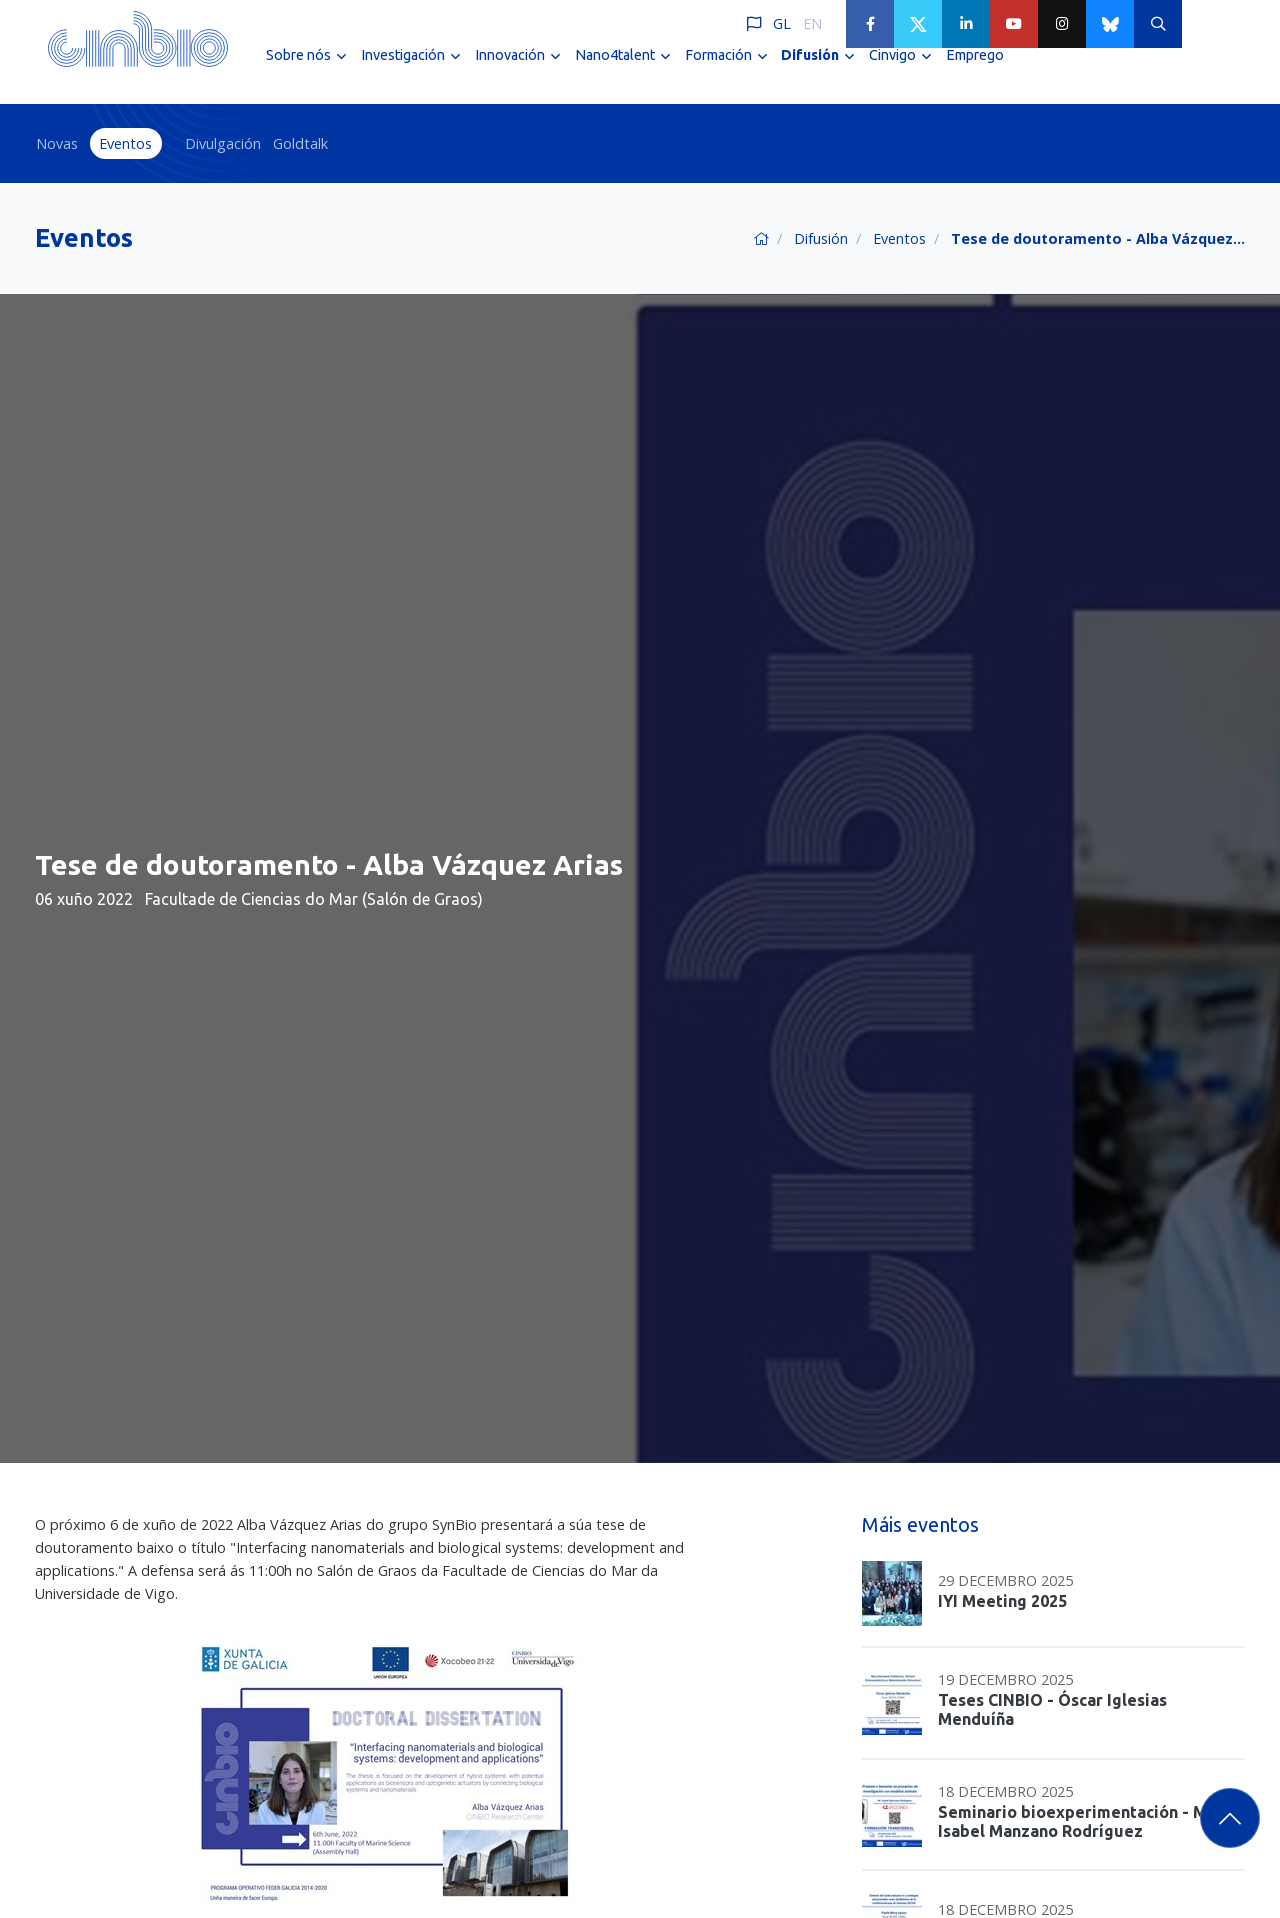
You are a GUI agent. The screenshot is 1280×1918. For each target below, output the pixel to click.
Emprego (975, 68)
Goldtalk (300, 143)
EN (812, 23)
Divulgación (223, 143)
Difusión (821, 238)
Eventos (125, 143)
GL (782, 23)
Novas (57, 143)
